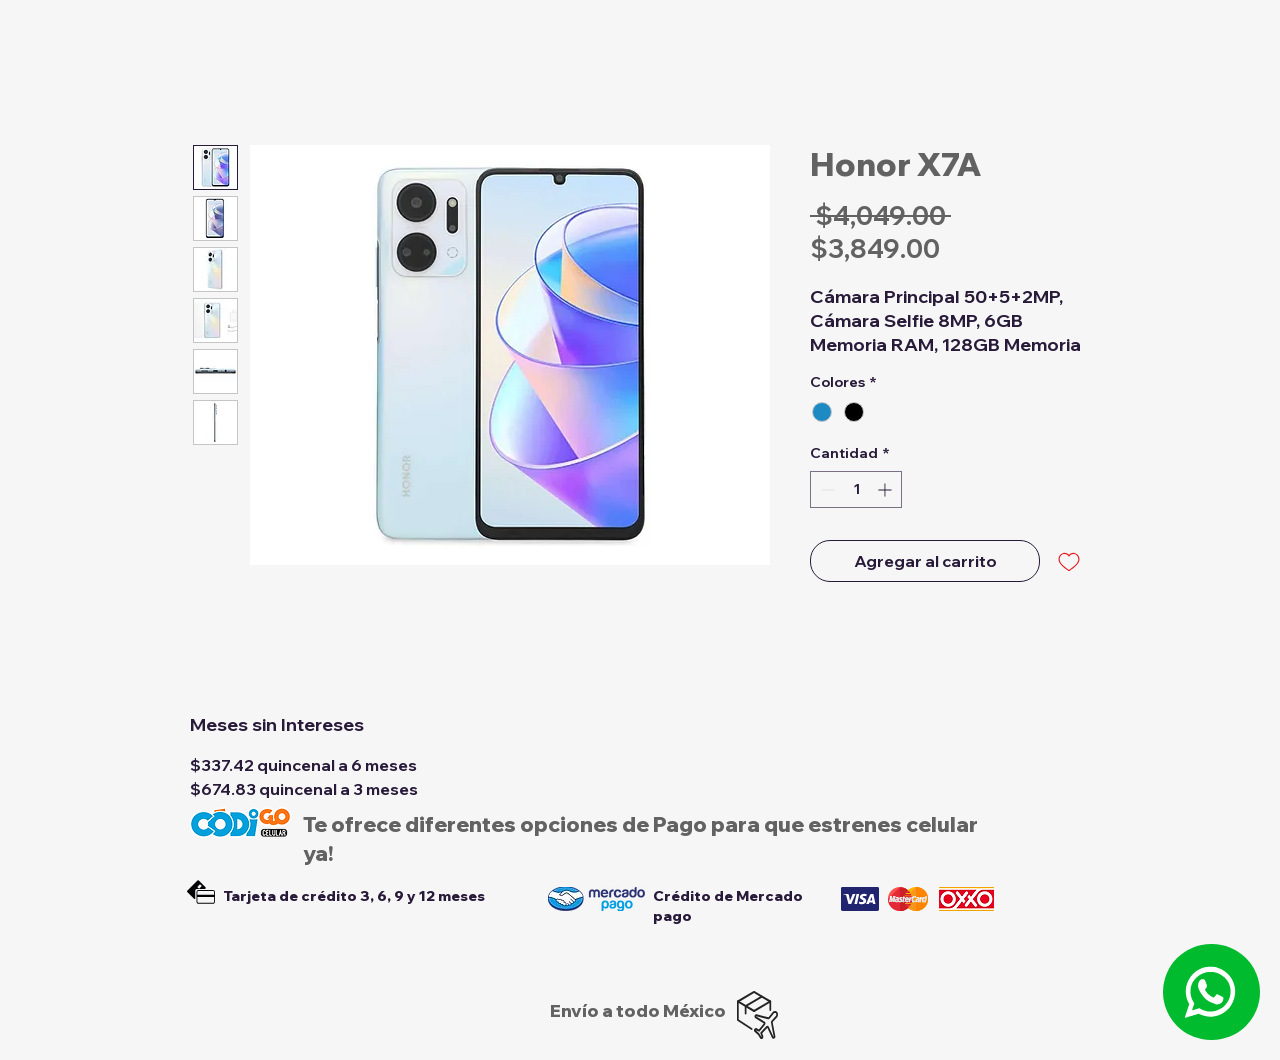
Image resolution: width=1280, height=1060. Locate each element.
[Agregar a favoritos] (1069, 561)
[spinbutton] (856, 489)
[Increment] (886, 489)
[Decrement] (825, 489)
